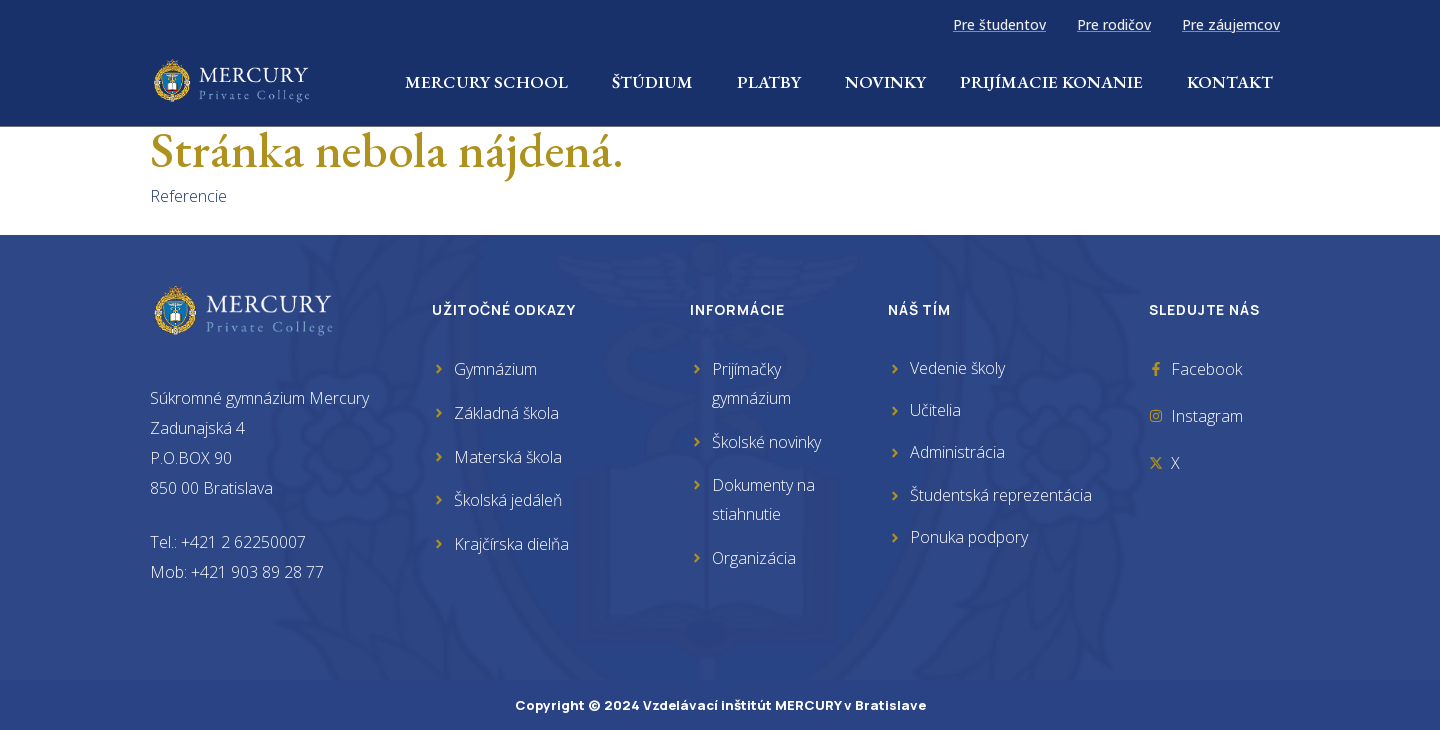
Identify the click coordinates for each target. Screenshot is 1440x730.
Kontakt (1230, 82)
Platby (774, 82)
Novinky (885, 82)
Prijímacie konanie (1056, 82)
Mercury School (491, 82)
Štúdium (657, 82)
